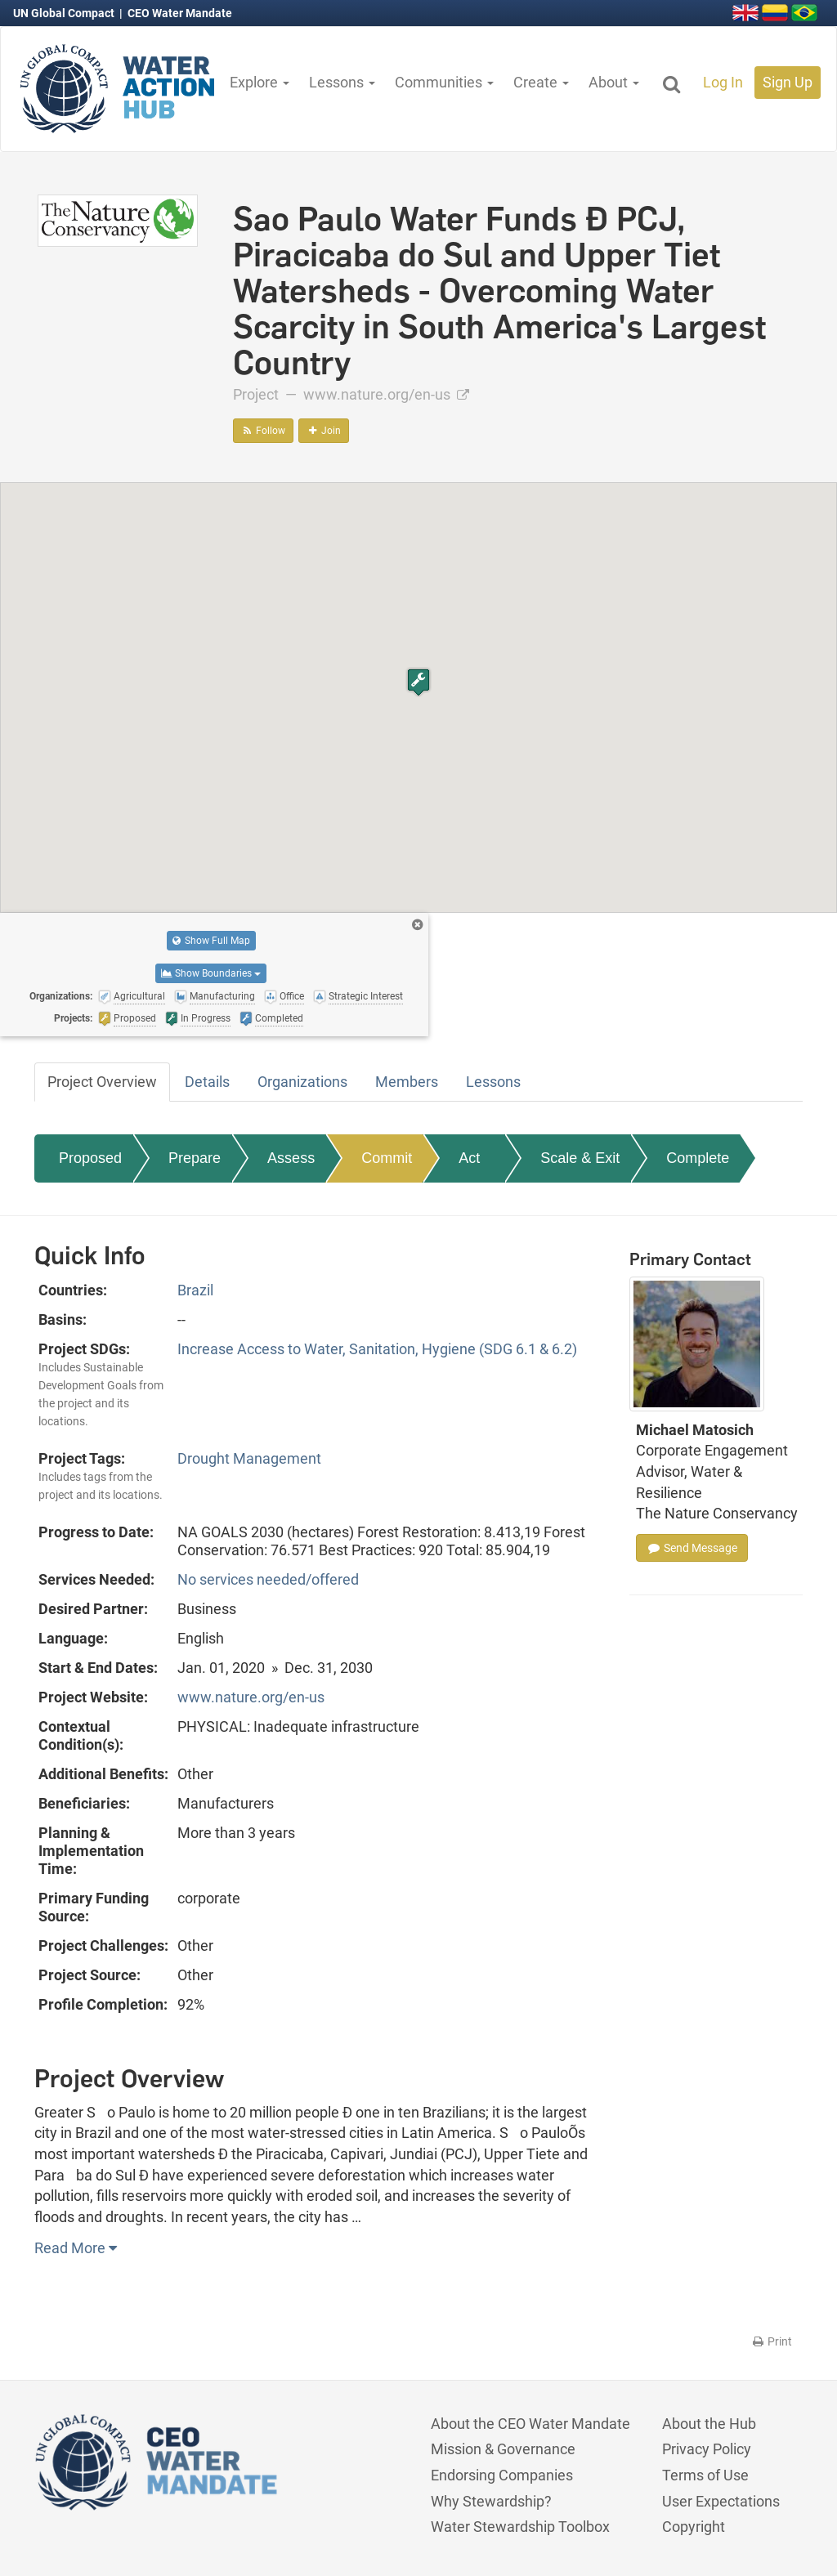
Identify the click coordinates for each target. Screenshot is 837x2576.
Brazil (195, 1290)
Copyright (693, 2526)
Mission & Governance (503, 2448)
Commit (386, 1158)
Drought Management (249, 1458)
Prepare (194, 1158)
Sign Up (787, 82)
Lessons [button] (342, 82)
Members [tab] (406, 1081)
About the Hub (709, 2423)
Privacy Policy (706, 2448)
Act (469, 1158)
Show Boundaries (211, 973)
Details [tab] (207, 1081)
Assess (291, 1158)
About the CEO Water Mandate (530, 2423)
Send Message (692, 1547)
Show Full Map (211, 940)
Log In (723, 82)
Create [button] (541, 82)
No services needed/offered (268, 1579)
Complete (697, 1158)
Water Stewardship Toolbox (520, 2526)
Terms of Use (705, 2475)
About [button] (614, 82)
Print (771, 2341)
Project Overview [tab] (102, 1081)
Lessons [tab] (493, 1081)
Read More (75, 2247)
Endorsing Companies (502, 2475)
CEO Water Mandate (180, 13)
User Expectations (721, 2501)
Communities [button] (444, 82)
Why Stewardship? (491, 2501)
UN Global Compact (65, 13)
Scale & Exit (580, 1158)
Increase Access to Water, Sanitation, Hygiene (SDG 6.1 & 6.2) (377, 1348)
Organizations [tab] (302, 1081)
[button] (418, 682)
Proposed (90, 1158)
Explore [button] (259, 82)
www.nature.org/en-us (386, 394)
